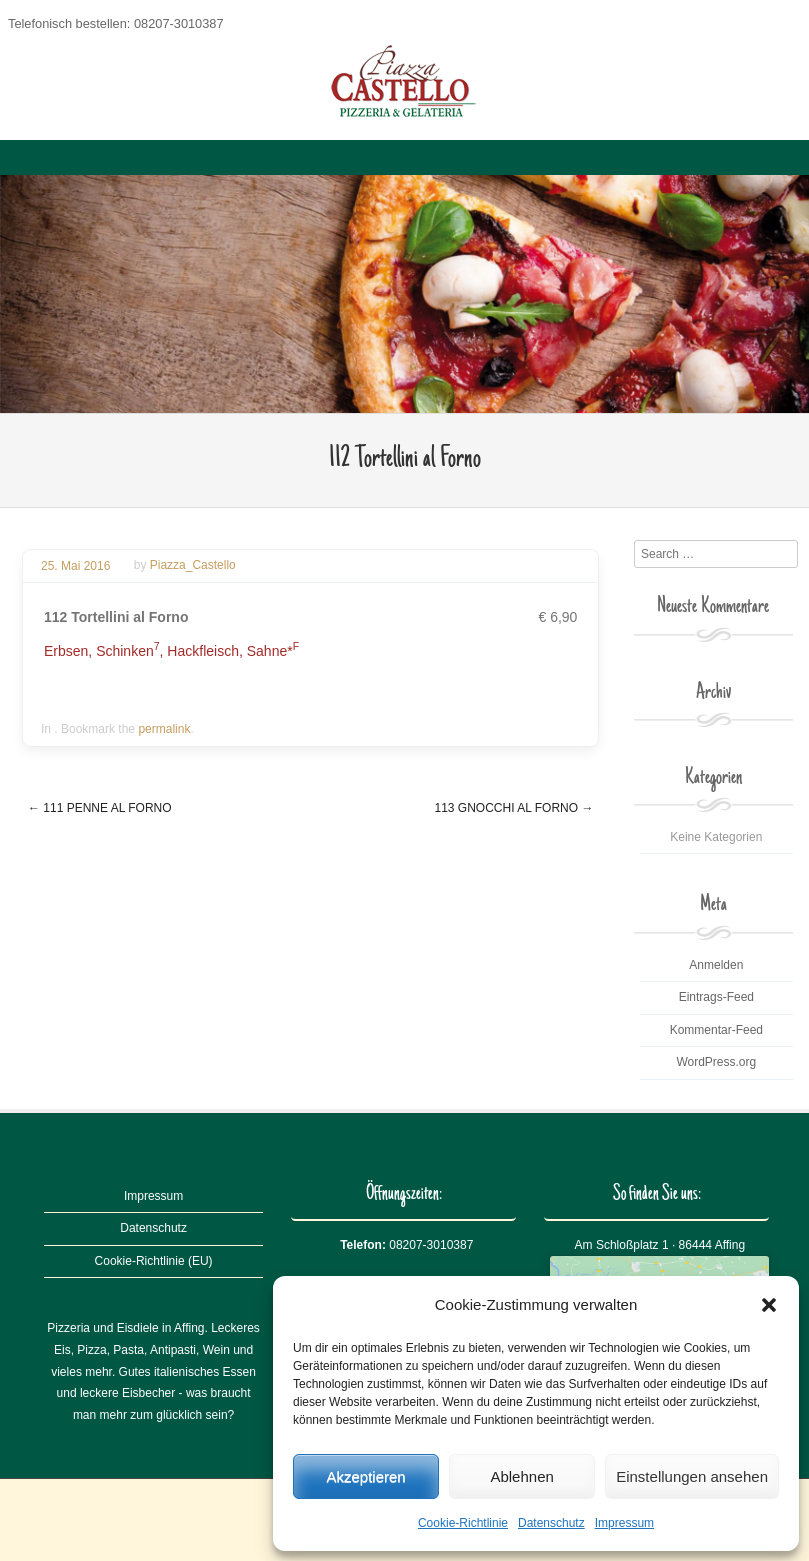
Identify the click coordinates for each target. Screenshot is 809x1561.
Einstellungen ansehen (692, 1476)
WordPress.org (716, 1062)
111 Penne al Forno (100, 808)
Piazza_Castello (193, 566)
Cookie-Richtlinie (463, 1523)
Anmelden (716, 965)
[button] (769, 1305)
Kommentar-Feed (716, 1030)
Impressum (624, 1523)
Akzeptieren (365, 1476)
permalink (164, 729)
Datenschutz (551, 1523)
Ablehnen (521, 1476)
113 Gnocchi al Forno (513, 808)
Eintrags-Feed (716, 997)
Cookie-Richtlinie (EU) (154, 1261)
